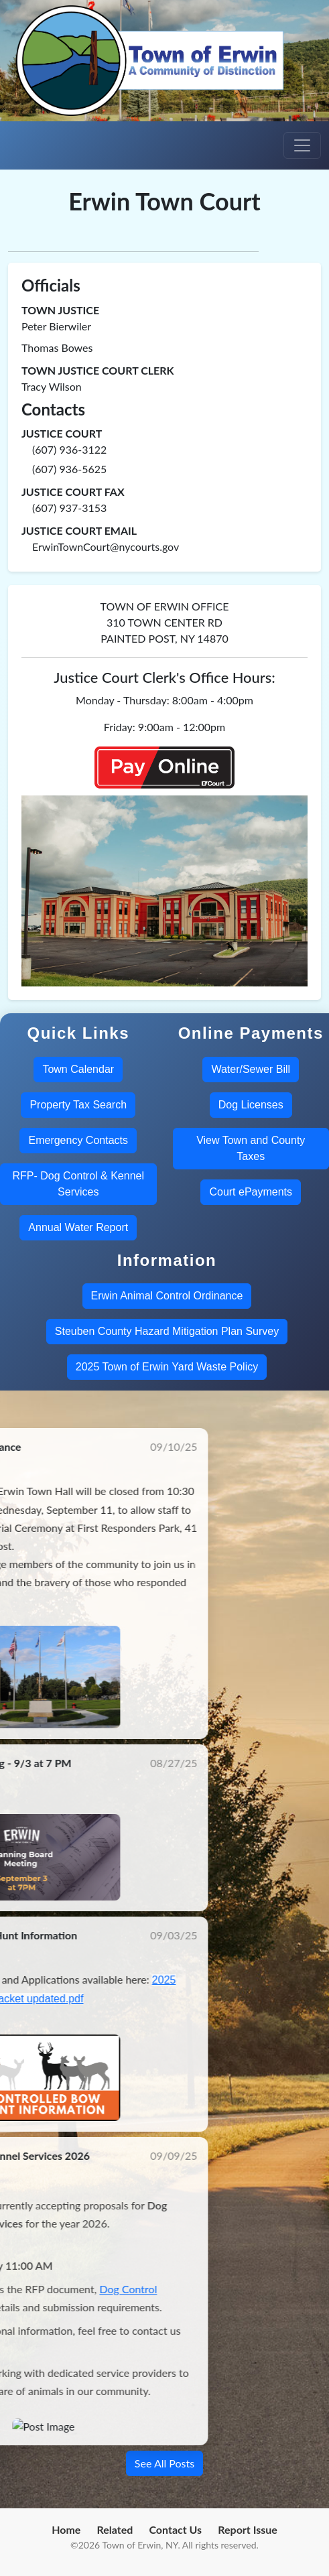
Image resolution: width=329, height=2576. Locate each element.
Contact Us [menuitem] (175, 2529)
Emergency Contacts (78, 1140)
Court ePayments (250, 1192)
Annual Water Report (78, 1227)
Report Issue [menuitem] (247, 2529)
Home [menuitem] (66, 2529)
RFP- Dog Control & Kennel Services (78, 1184)
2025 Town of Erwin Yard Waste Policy (167, 1366)
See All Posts (164, 2463)
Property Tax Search (78, 1104)
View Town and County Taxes (250, 1148)
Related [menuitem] (115, 2529)
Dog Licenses (250, 1104)
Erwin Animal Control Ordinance (167, 1295)
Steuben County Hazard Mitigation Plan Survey (167, 1331)
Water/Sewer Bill (250, 1069)
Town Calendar (78, 1069)
